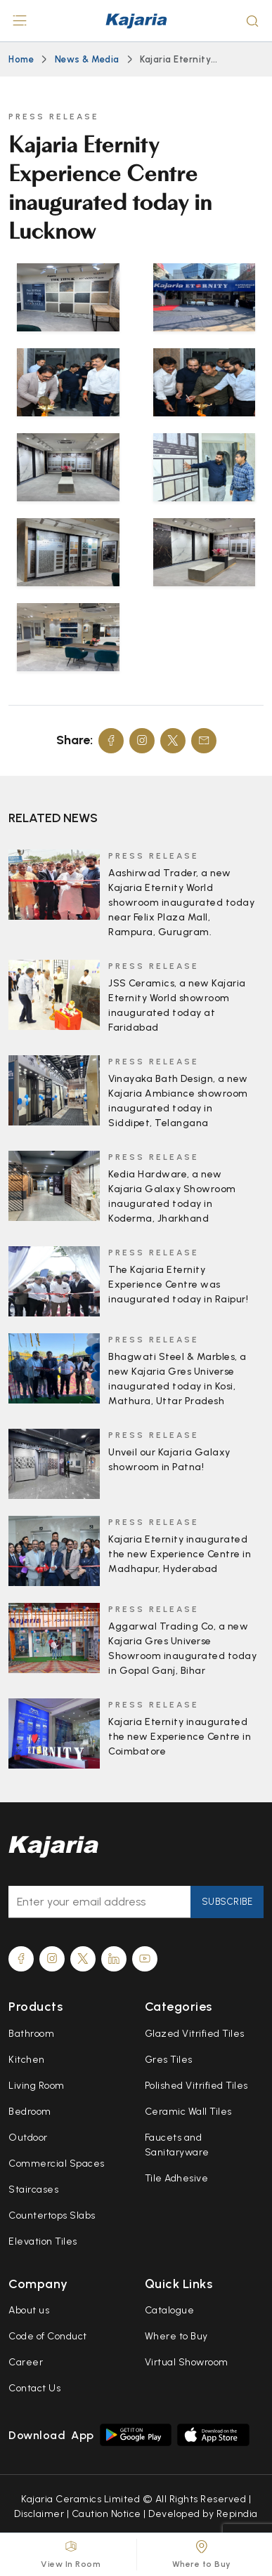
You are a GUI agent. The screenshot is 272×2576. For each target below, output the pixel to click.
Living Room (36, 2086)
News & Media (87, 59)
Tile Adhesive (177, 2178)
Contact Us (34, 2388)
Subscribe (227, 1901)
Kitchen (26, 2060)
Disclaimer (39, 2514)
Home (21, 59)
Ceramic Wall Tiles (188, 2112)
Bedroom (29, 2112)
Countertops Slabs (52, 2215)
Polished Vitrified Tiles (196, 2086)
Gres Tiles (169, 2060)
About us (28, 2310)
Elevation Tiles (42, 2241)
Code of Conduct (47, 2336)
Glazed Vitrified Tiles (195, 2034)
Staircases (33, 2189)
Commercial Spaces (56, 2163)
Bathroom (31, 2034)
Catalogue (170, 2310)
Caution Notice (106, 2514)
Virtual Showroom (186, 2362)
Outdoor (28, 2138)
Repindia (237, 2514)
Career (25, 2362)
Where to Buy (176, 2336)
